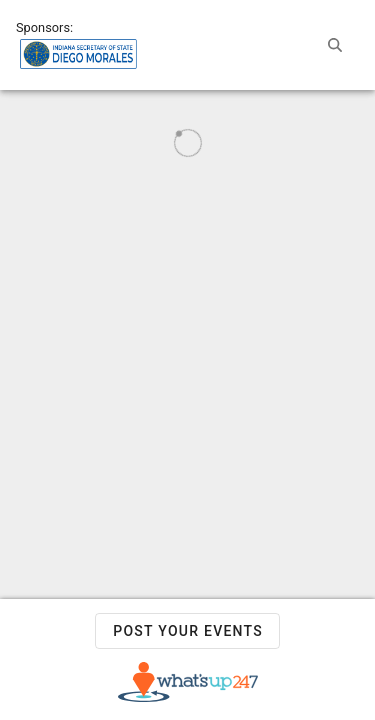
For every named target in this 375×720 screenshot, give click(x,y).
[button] (335, 45)
